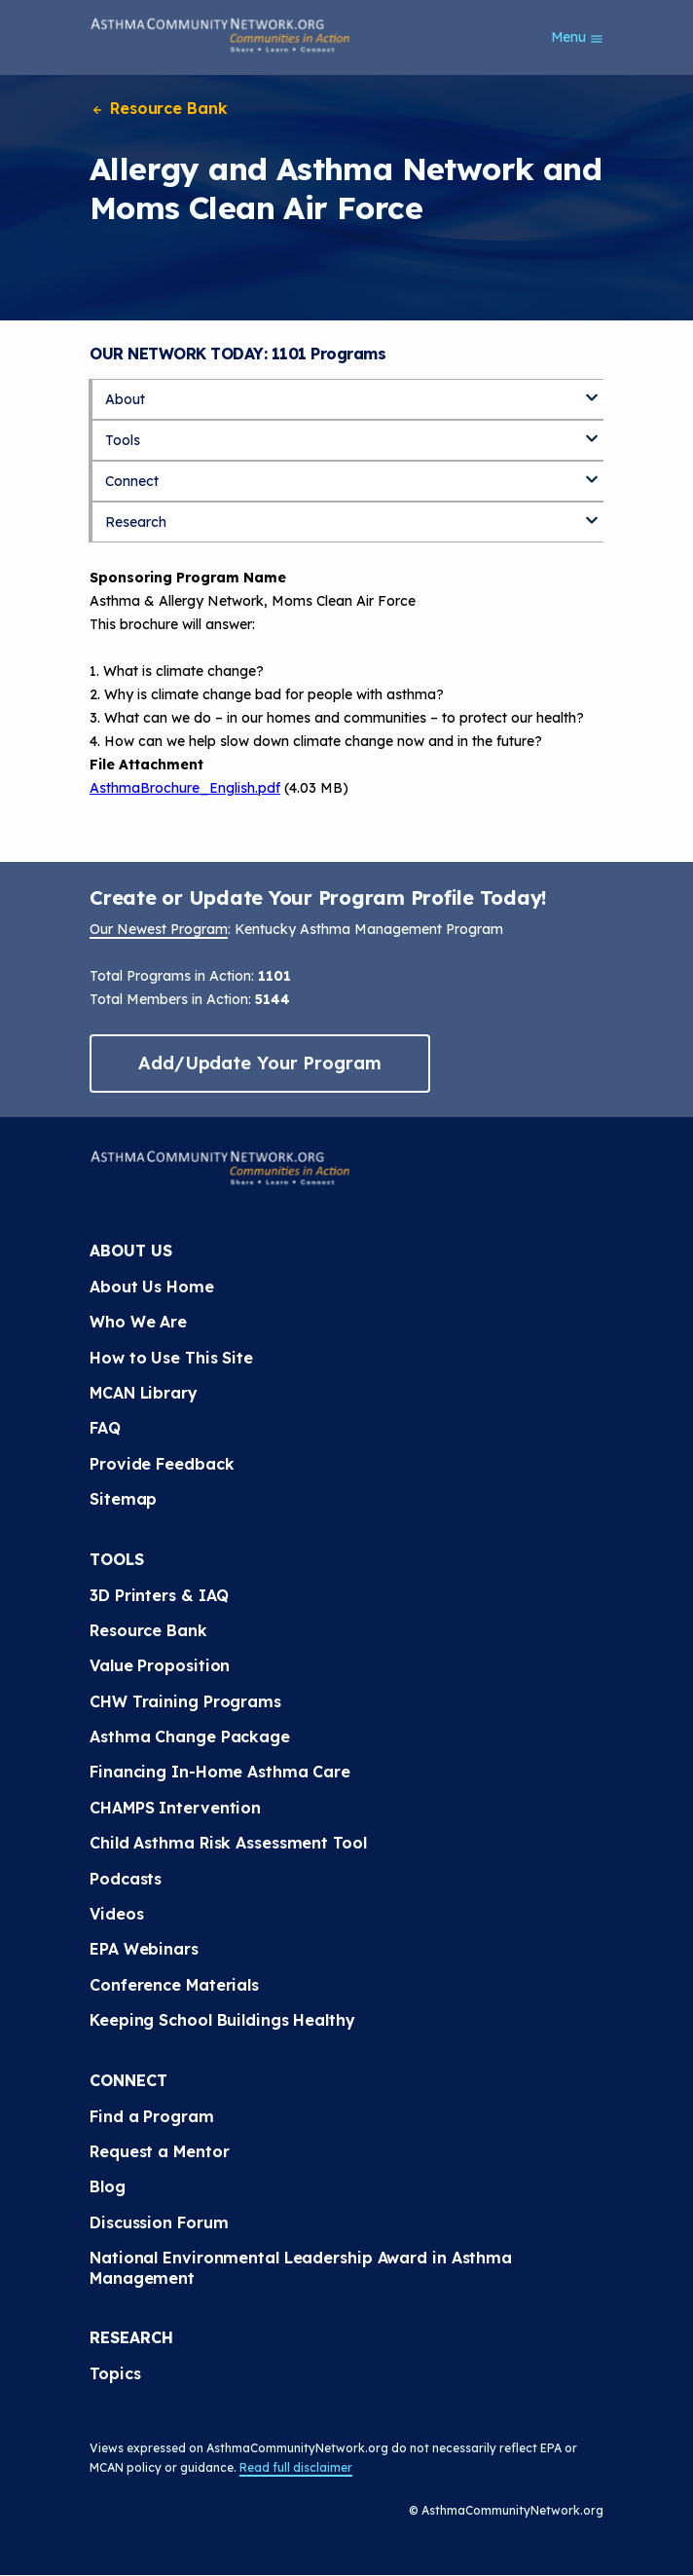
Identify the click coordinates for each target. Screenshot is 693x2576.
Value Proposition (160, 1665)
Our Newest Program (159, 929)
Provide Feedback (162, 1464)
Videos (116, 1913)
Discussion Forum (159, 2222)
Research (135, 522)
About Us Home (152, 1286)
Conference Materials (174, 1985)
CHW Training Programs (185, 1701)
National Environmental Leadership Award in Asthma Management (301, 2267)
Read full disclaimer (295, 2467)
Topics (115, 2373)
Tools (122, 440)
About (125, 399)
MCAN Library (144, 1392)
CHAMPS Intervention (175, 1807)
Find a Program (152, 2116)
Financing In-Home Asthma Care (220, 1771)
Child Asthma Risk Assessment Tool (228, 1842)
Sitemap (123, 1499)
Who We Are (138, 1321)
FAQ (105, 1427)
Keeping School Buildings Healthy (222, 2020)
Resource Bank (159, 108)
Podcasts (126, 1878)
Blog (108, 2186)
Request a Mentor (159, 2151)
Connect (132, 481)
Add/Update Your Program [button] (260, 1063)
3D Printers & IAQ (159, 1595)
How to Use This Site (171, 1357)
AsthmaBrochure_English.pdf (185, 788)
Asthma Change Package (190, 1736)
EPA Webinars (144, 1949)
